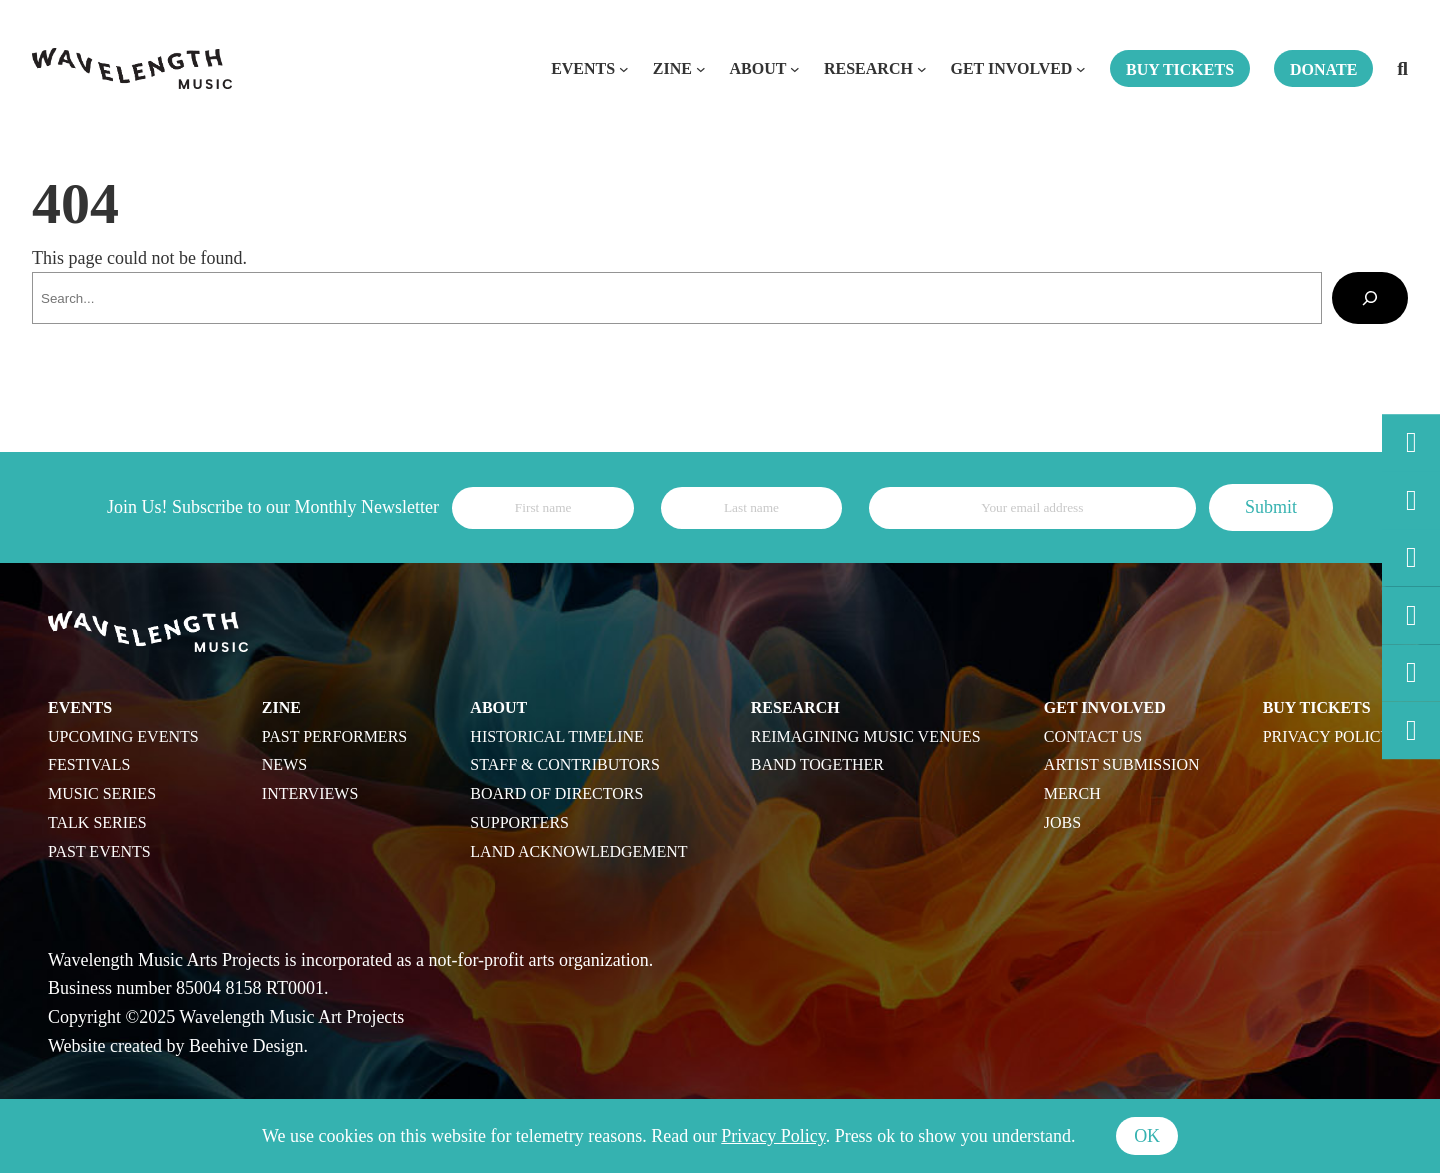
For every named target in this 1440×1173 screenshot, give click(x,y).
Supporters (519, 822)
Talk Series (97, 822)
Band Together (817, 764)
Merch (1072, 793)
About (757, 68)
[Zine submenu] (701, 69)
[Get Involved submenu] (1081, 69)
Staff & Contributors (565, 764)
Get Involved (1011, 68)
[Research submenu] (922, 69)
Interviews (310, 793)
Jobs (1062, 822)
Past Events (99, 851)
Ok (1147, 1136)
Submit (1271, 507)
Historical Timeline (556, 736)
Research (868, 68)
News (284, 764)
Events (583, 68)
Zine (672, 68)
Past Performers (334, 736)
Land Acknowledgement (578, 851)
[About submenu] (795, 69)
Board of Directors (556, 793)
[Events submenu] (624, 69)
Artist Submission (1122, 764)
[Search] (1370, 298)
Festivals (89, 764)
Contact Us (1093, 736)
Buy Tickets (1317, 707)
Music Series (102, 793)
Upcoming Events (123, 736)
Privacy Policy (1327, 736)
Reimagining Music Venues (866, 736)
